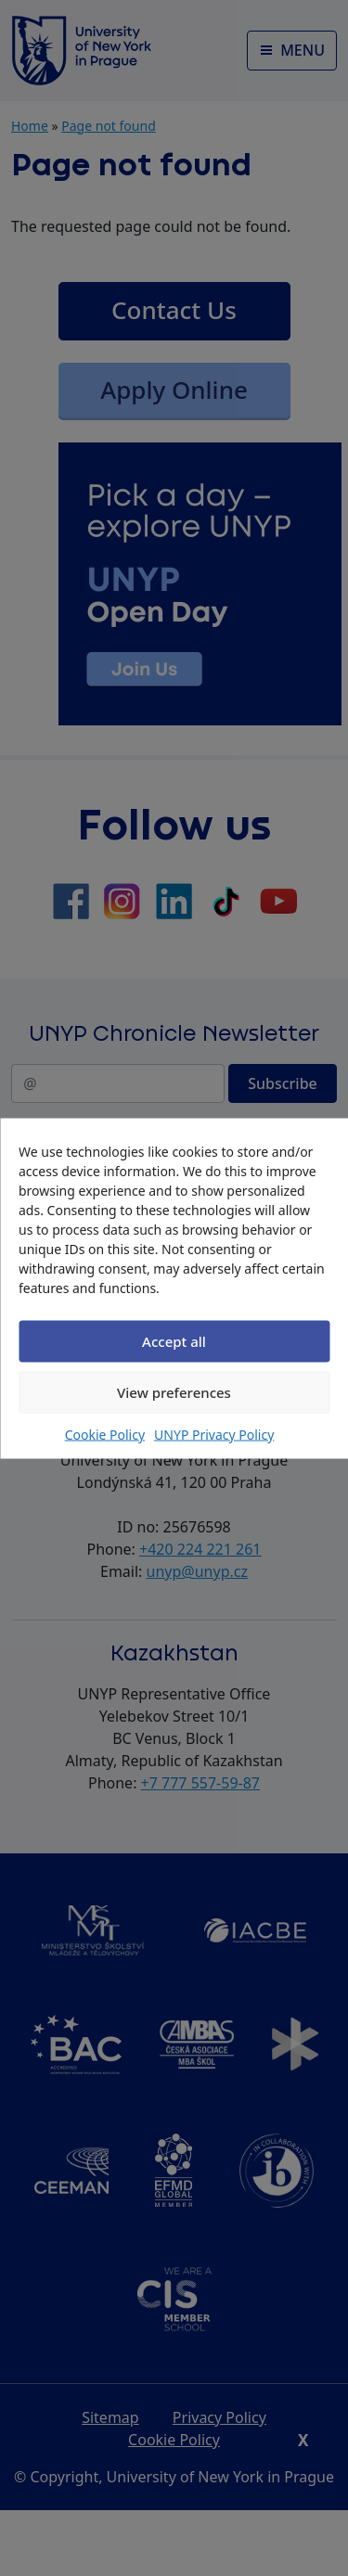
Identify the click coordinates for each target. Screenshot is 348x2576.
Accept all (174, 1341)
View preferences (174, 1392)
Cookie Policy (105, 1433)
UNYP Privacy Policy (214, 1433)
